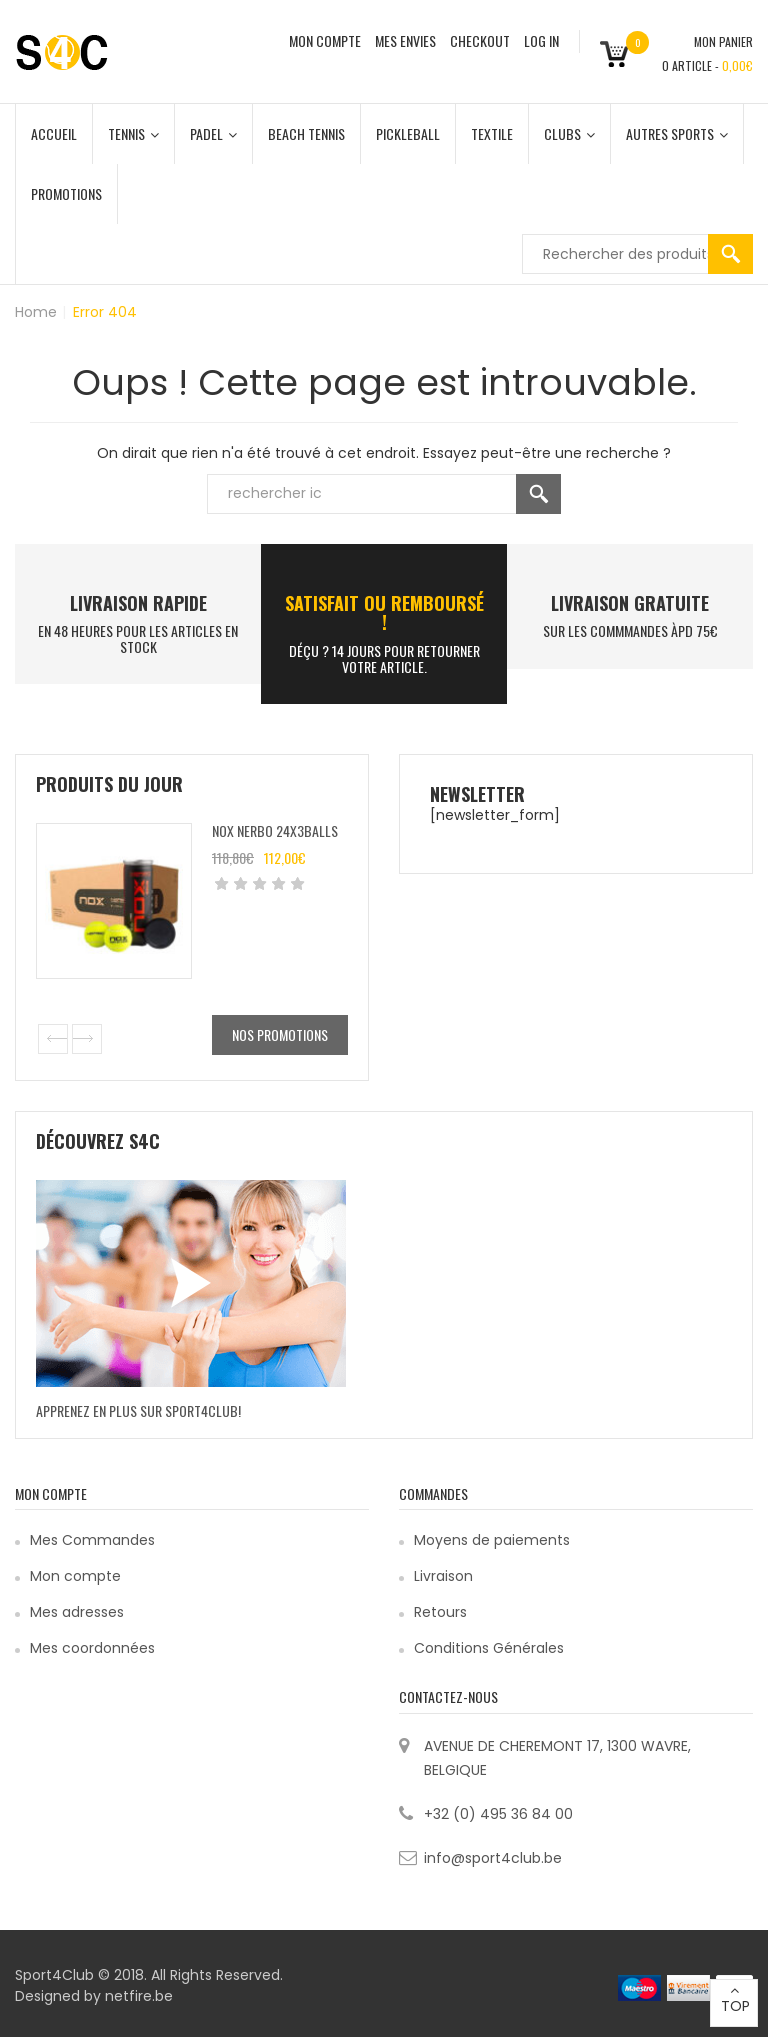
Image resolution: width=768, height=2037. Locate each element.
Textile (492, 133)
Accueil (54, 133)
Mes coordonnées (92, 1648)
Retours (440, 1612)
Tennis (133, 133)
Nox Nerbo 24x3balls (275, 830)
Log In (541, 40)
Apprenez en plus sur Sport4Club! (138, 1410)
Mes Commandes (92, 1540)
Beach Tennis (306, 133)
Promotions (66, 193)
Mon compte (75, 1576)
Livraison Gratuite (630, 603)
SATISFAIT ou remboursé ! (384, 613)
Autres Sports (677, 133)
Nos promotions (280, 1034)
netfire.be (139, 1996)
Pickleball (408, 133)
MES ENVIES (405, 40)
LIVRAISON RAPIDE (138, 603)
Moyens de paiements (492, 1540)
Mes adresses (77, 1612)
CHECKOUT (480, 40)
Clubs (569, 133)
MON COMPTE (325, 40)
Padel (213, 133)
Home (36, 312)
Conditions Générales (489, 1648)
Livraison (443, 1576)
